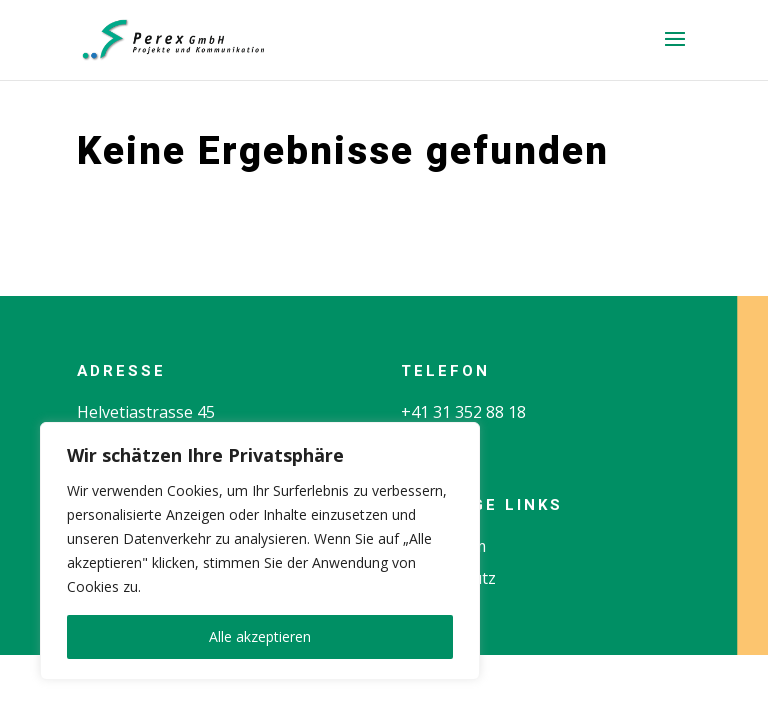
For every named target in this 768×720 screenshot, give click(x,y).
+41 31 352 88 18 (463, 412)
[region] (260, 551)
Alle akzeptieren (260, 636)
